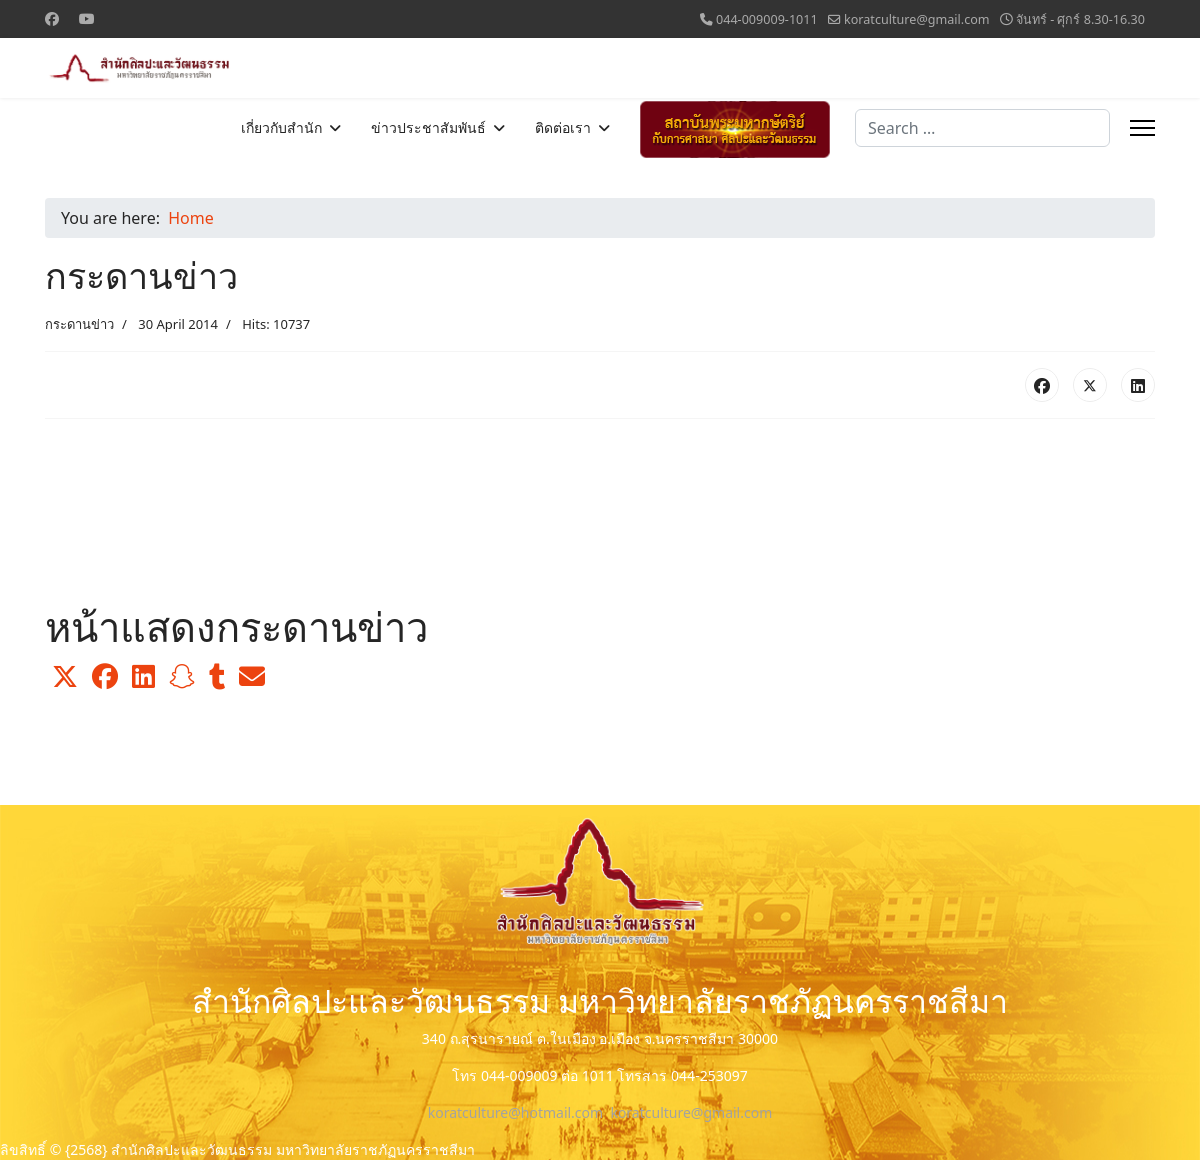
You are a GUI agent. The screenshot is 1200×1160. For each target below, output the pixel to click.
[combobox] (982, 128)
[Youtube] (87, 18)
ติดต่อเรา (563, 128)
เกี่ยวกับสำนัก (281, 128)
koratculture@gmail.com (917, 19)
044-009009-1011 (767, 19)
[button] (65, 677)
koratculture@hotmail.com (515, 1112)
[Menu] (1142, 128)
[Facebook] (52, 18)
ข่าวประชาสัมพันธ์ (428, 128)
